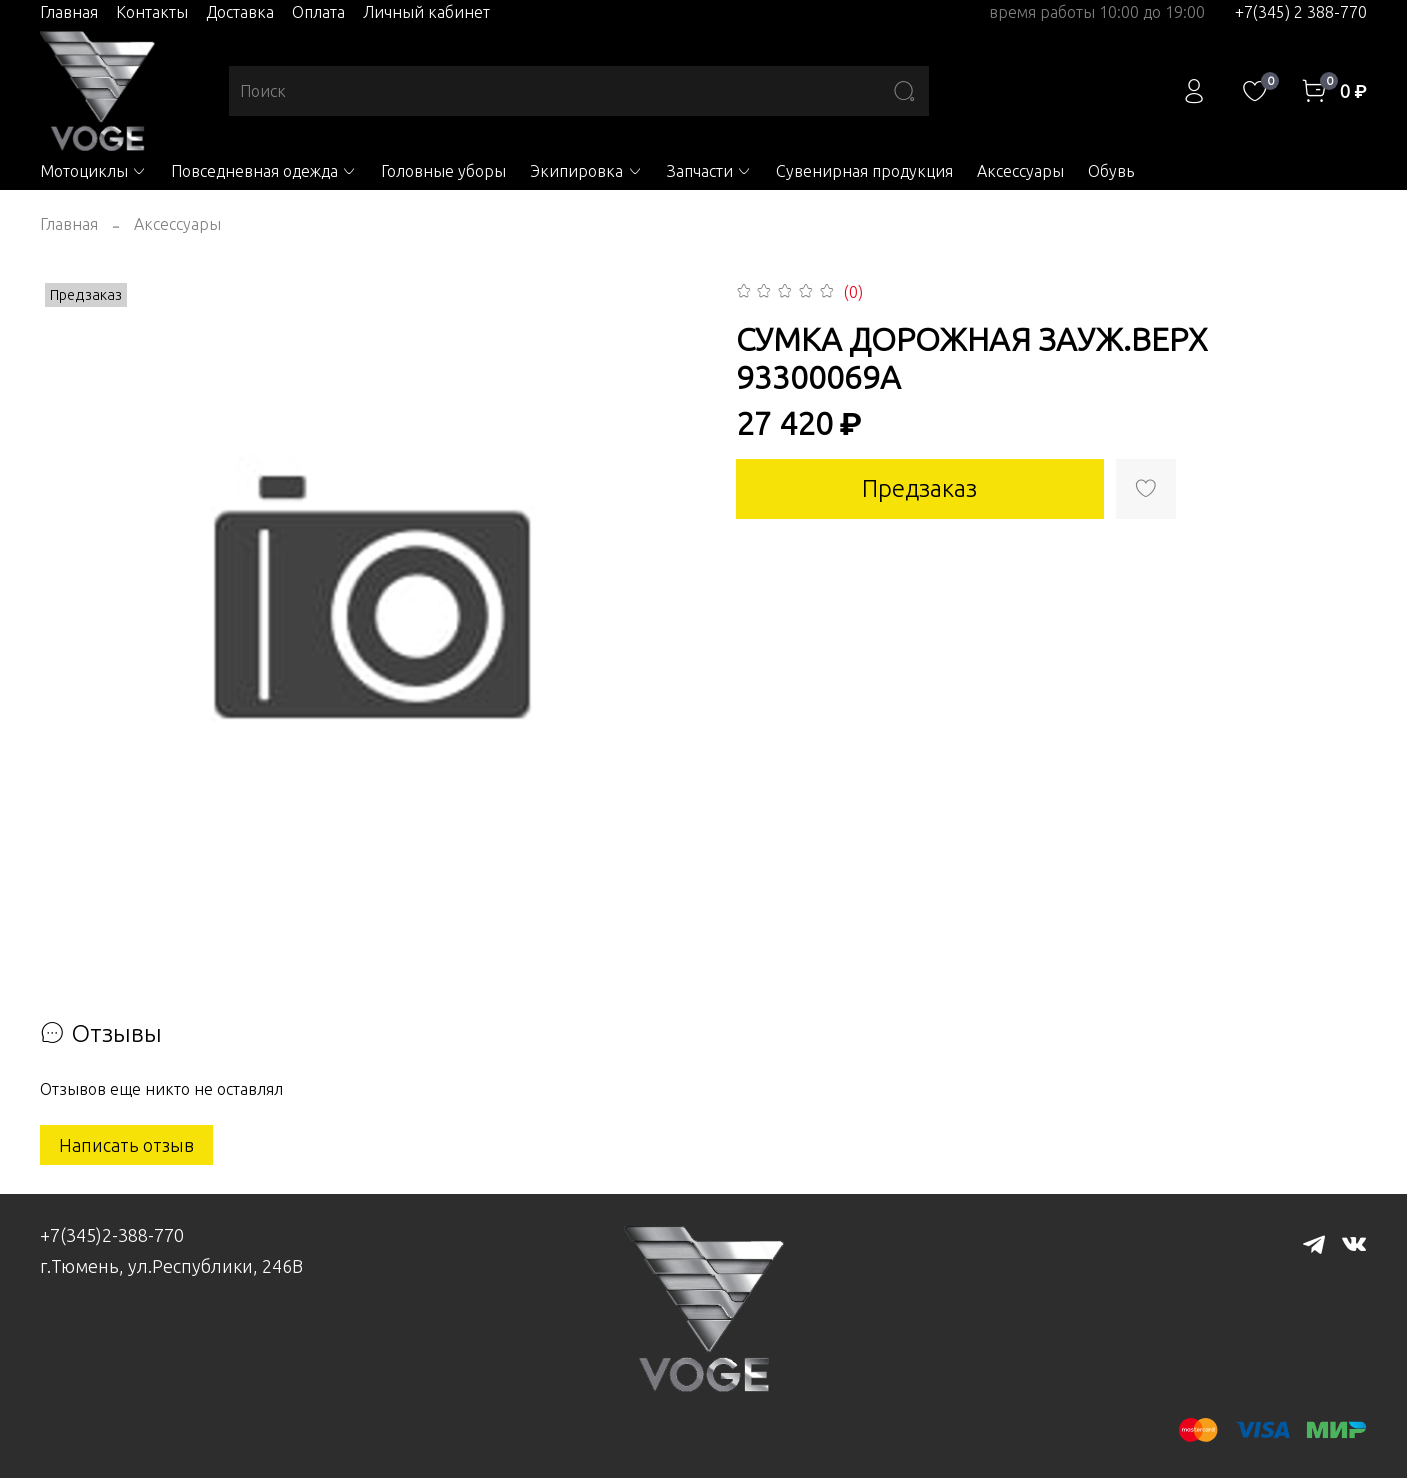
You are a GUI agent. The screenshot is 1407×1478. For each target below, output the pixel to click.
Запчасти (709, 171)
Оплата (318, 12)
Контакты (152, 12)
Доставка (240, 12)
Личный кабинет (426, 12)
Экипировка (586, 171)
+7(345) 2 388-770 (1301, 12)
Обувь (1111, 171)
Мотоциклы (93, 171)
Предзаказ (919, 488)
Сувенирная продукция (864, 171)
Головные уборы (443, 171)
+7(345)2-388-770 (112, 1235)
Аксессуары (1020, 171)
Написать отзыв (126, 1145)
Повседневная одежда (264, 171)
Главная (69, 12)
